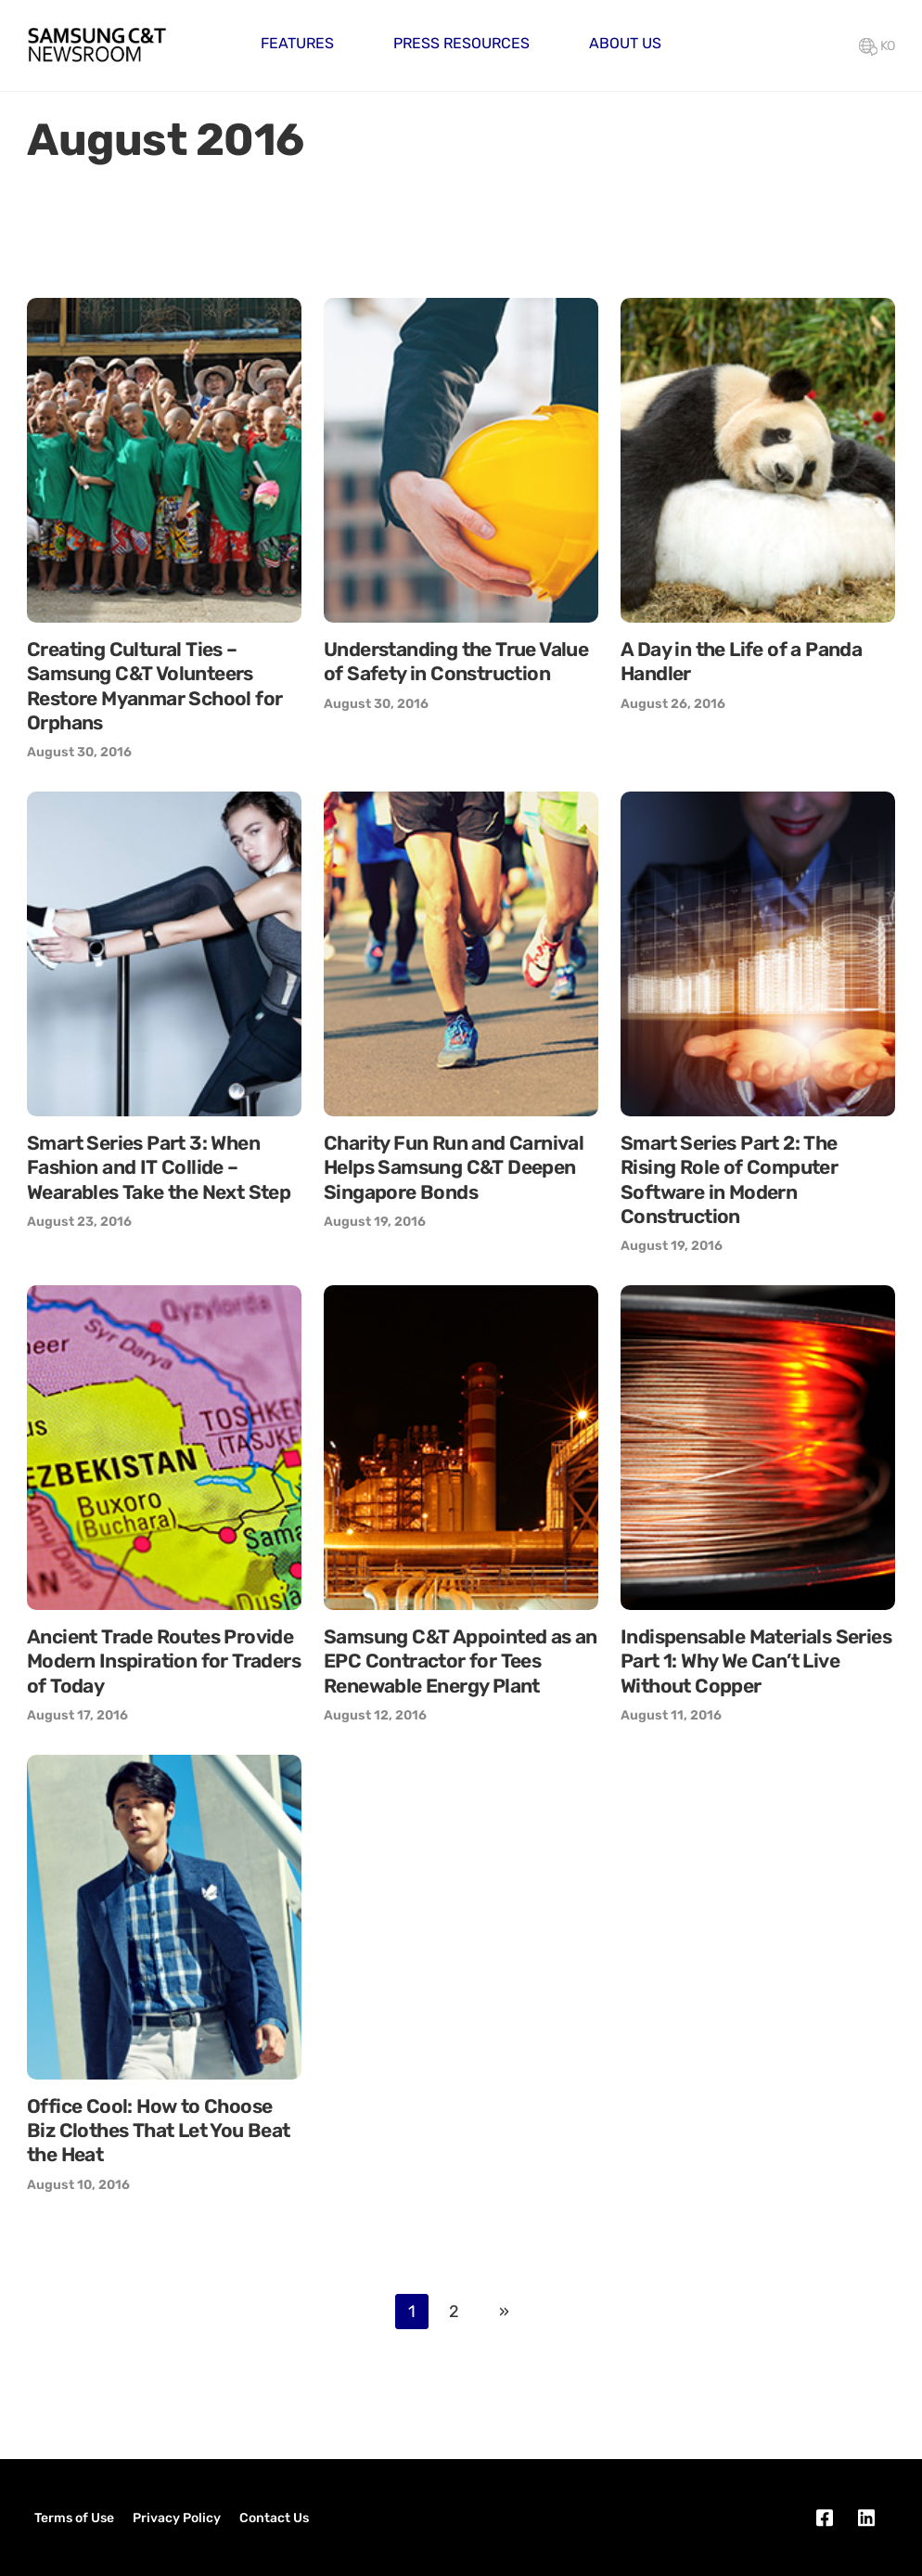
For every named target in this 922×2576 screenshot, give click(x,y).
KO (877, 46)
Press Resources (461, 43)
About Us (625, 43)
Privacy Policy (177, 2518)
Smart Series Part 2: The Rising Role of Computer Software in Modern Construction (729, 1179)
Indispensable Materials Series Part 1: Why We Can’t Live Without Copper (756, 1661)
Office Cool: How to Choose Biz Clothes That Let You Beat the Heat (158, 2130)
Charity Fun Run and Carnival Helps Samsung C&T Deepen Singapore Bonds (453, 1167)
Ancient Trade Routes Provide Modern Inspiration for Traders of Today (164, 1661)
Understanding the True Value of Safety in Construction (456, 661)
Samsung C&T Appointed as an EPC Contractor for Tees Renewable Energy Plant (460, 1661)
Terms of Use (74, 2518)
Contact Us (274, 2518)
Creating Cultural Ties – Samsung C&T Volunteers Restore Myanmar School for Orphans (154, 686)
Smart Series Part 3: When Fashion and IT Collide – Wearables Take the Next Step (158, 1167)
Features (297, 43)
